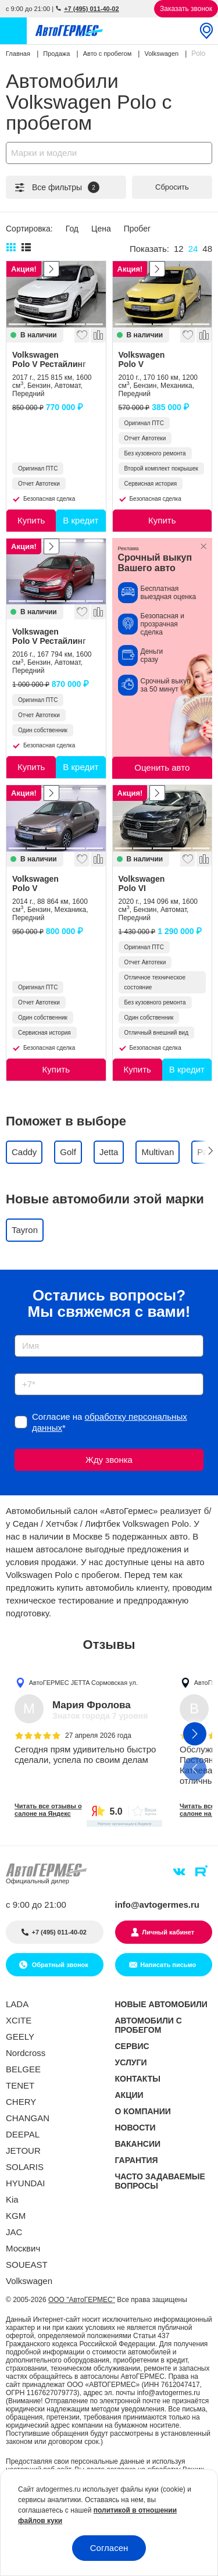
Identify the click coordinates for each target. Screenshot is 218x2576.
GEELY (20, 2036)
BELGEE (23, 2069)
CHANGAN (27, 2118)
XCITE (18, 2020)
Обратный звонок (59, 1964)
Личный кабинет (168, 1932)
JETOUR (23, 2150)
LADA (17, 2004)
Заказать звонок (186, 9)
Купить (31, 520)
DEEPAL (23, 2134)
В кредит (80, 520)
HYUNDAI (25, 2183)
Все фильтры (56, 187)
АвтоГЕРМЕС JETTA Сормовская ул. (83, 1682)
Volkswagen (56, 359)
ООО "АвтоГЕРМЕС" (81, 2300)
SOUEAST (27, 2264)
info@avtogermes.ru (157, 1904)
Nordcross (25, 2053)
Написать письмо (168, 1964)
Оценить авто (162, 767)
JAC (14, 2232)
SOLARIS (25, 2167)
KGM (16, 2216)
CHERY (21, 2102)
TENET (20, 2085)
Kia (12, 2199)
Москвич (23, 2248)
